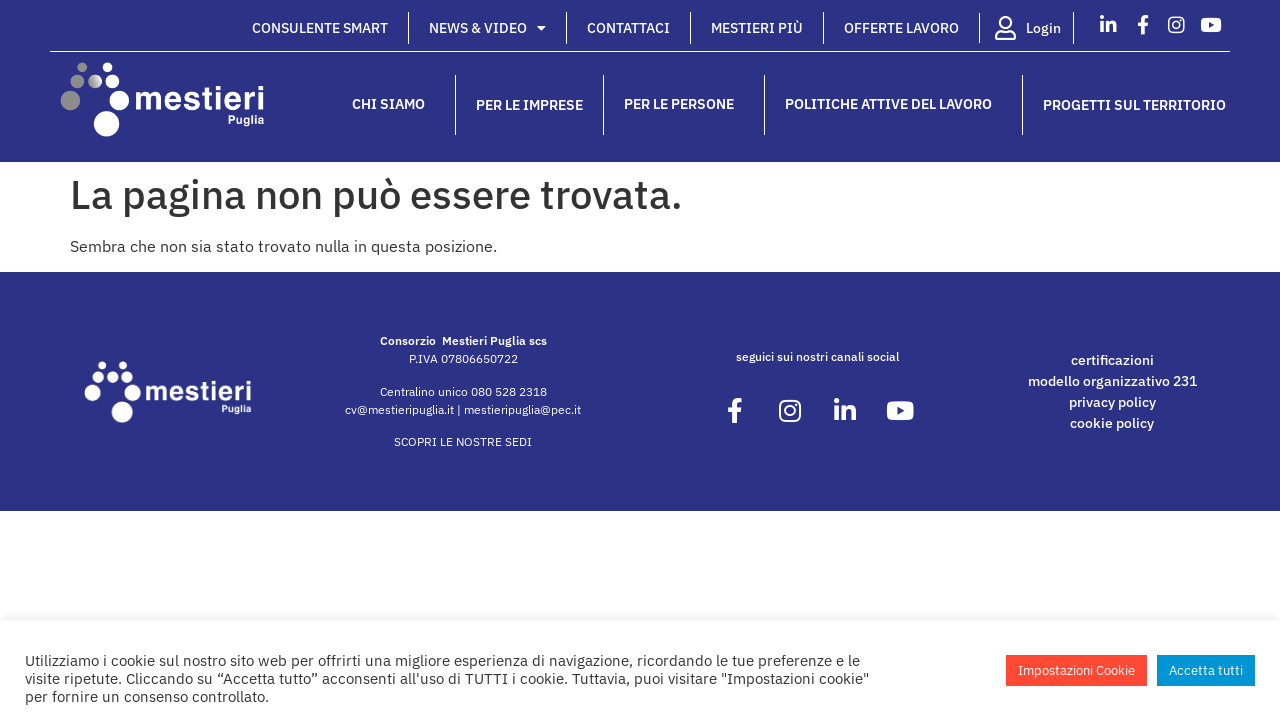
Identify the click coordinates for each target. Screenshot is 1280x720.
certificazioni (1112, 360)
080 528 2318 (509, 391)
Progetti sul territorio (1134, 105)
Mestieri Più (757, 28)
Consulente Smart (320, 28)
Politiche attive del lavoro (893, 105)
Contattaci (628, 28)
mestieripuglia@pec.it (522, 409)
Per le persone (684, 105)
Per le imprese (529, 105)
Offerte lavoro (901, 28)
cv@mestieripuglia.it (399, 409)
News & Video (487, 28)
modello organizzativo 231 (1112, 381)
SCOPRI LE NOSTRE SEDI (463, 441)
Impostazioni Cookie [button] (1076, 670)
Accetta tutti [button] (1206, 670)
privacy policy (1112, 402)
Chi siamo (393, 105)
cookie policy (1112, 423)
